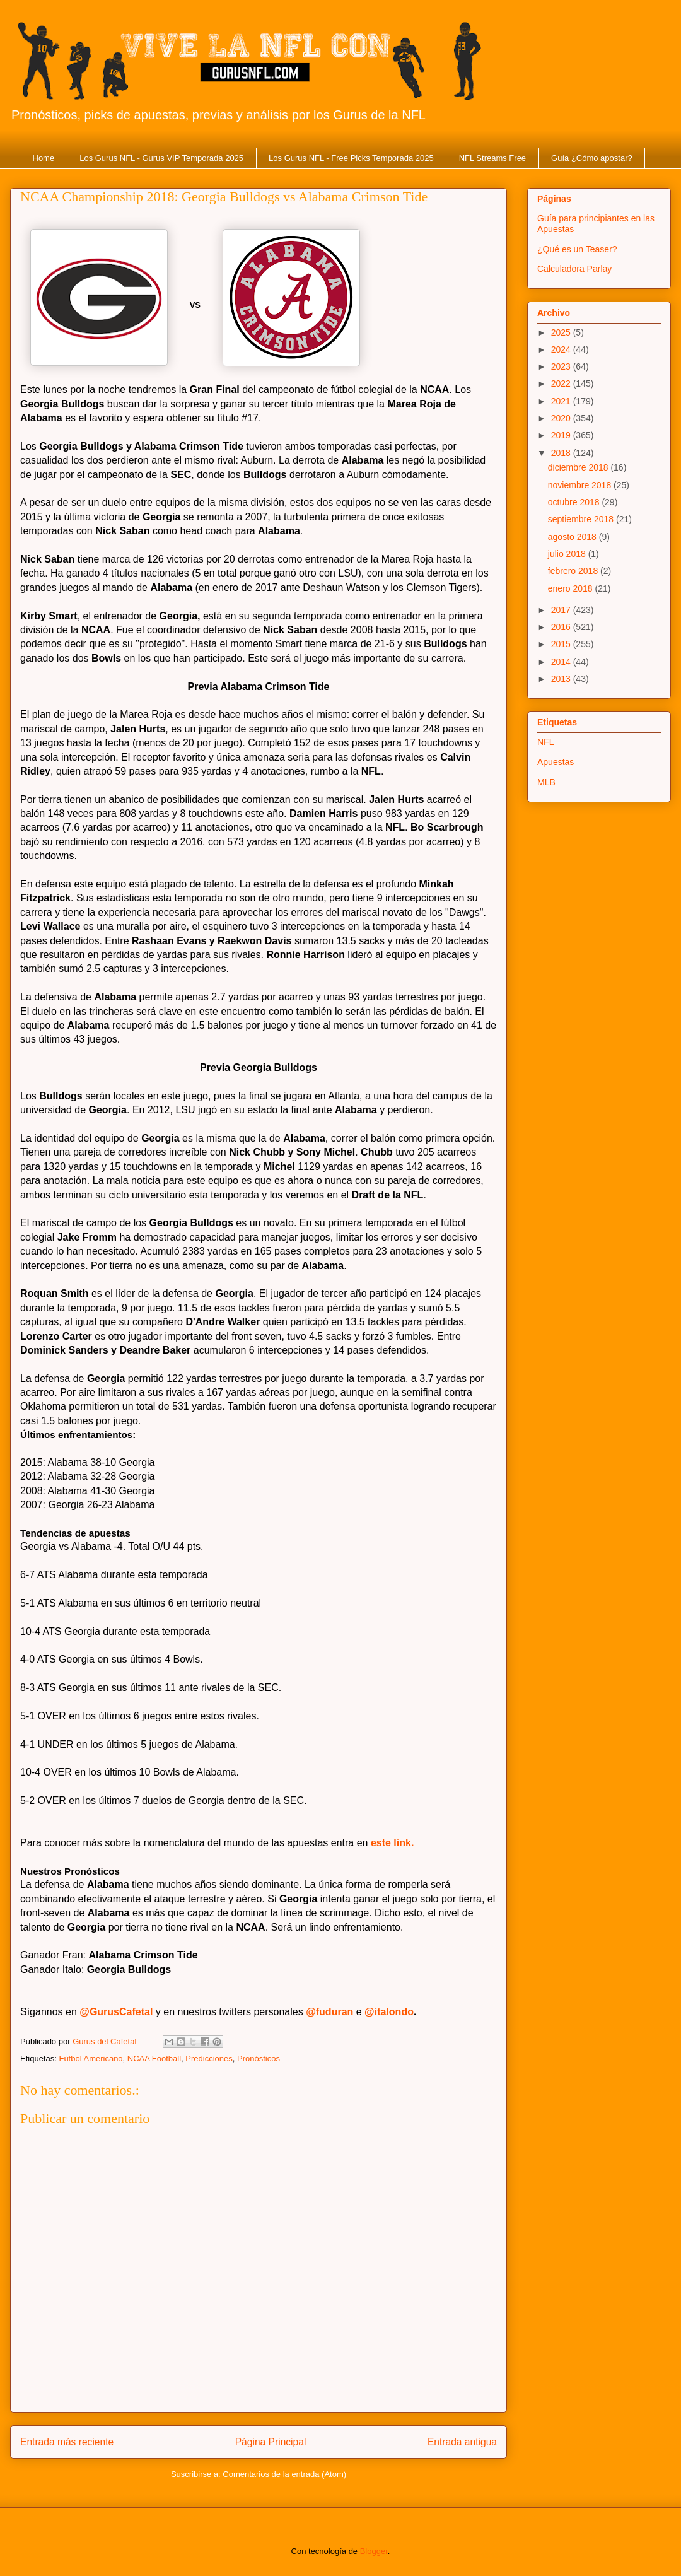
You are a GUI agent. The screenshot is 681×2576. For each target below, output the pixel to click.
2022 (562, 383)
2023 (562, 366)
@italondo (389, 2011)
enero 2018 (571, 588)
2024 (562, 349)
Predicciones (208, 2058)
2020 (562, 418)
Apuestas (555, 762)
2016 (562, 627)
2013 (562, 679)
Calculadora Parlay (574, 269)
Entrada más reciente (67, 2442)
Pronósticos (258, 2058)
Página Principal (270, 2442)
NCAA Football (154, 2058)
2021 (562, 401)
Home (44, 158)
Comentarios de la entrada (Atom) (284, 2474)
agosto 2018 (573, 537)
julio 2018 (568, 554)
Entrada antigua (462, 2442)
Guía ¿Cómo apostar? (591, 158)
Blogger (374, 2551)
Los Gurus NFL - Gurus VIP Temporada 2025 (161, 158)
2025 (562, 332)
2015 (562, 644)
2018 (562, 453)
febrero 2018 (574, 571)
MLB (546, 782)
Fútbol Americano (90, 2058)
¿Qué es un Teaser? (577, 249)
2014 (562, 662)
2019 (562, 435)
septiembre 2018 (582, 519)
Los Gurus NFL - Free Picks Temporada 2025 (351, 158)
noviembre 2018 (581, 485)
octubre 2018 (575, 502)
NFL (545, 742)
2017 (562, 610)
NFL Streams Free (492, 158)
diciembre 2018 (579, 467)
